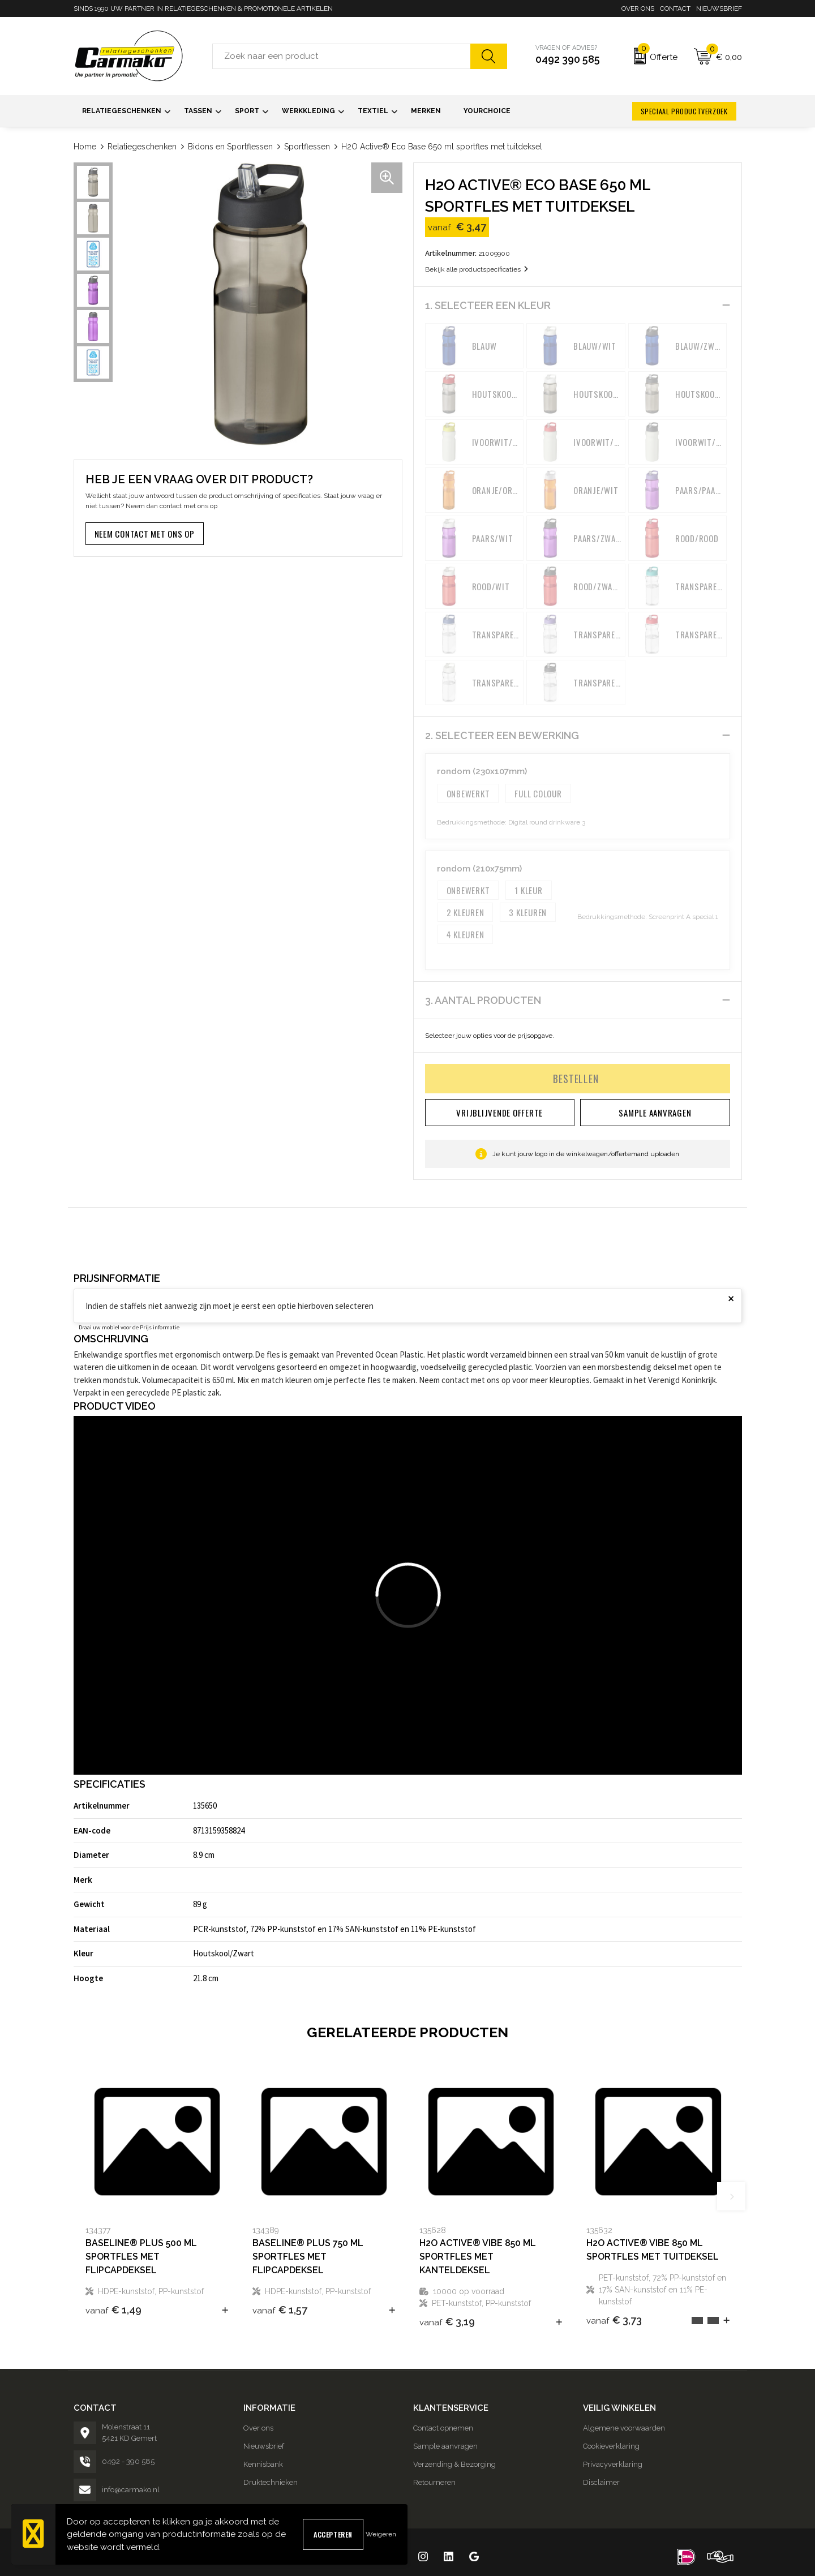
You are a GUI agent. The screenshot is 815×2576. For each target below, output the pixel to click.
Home (85, 146)
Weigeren (381, 2534)
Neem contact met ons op (145, 533)
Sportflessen (307, 146)
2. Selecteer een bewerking (502, 735)
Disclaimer (601, 2482)
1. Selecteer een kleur (488, 305)
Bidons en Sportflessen (230, 146)
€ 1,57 (279, 2310)
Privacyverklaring (612, 2464)
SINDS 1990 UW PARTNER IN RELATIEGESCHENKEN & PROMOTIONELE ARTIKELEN (203, 8)
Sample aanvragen (445, 2446)
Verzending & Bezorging (454, 2464)
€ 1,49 (113, 2310)
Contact (675, 8)
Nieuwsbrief (719, 8)
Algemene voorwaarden (624, 2428)
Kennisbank (263, 2464)
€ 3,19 (447, 2322)
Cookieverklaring (611, 2446)
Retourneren (434, 2482)
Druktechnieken (270, 2482)
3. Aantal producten (483, 1000)
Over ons (637, 8)
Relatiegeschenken (142, 146)
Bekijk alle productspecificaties (476, 269)
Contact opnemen (443, 2428)
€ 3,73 (614, 2320)
